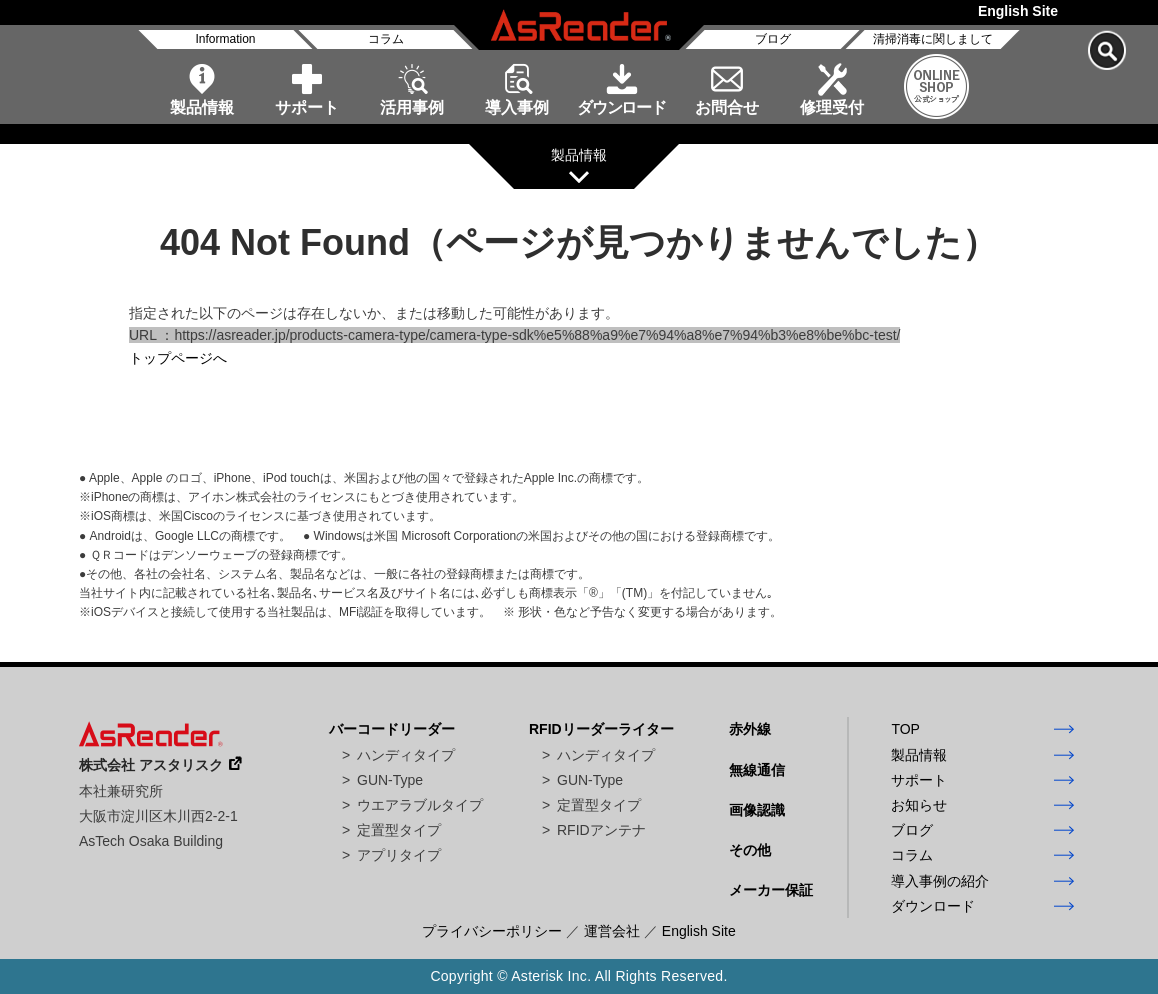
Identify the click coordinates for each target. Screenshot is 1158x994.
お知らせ (919, 805)
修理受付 (832, 107)
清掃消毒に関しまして (933, 39)
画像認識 (757, 810)
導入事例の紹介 (940, 881)
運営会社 (612, 931)
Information (225, 39)
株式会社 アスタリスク (151, 765)
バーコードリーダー (392, 729)
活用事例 (412, 107)
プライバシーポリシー (492, 931)
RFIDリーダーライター (601, 729)
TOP (905, 729)
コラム (386, 39)
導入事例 (517, 107)
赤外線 (750, 729)
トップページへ (178, 358)
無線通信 (757, 770)
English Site (1018, 11)
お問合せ (727, 107)
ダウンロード (621, 107)
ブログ (773, 39)
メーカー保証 (771, 890)
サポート (307, 107)
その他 (750, 850)
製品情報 (202, 107)
